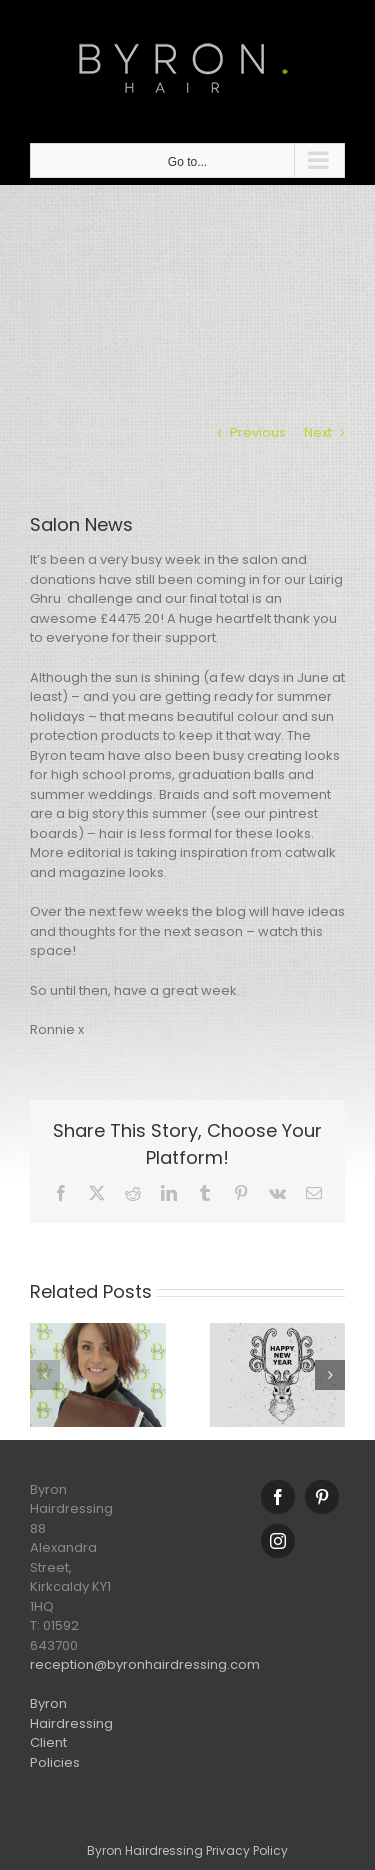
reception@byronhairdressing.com (145, 1664)
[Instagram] (278, 1541)
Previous (258, 432)
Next (318, 432)
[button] (45, 1375)
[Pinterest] (322, 1497)
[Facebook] (278, 1497)
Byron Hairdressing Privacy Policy (187, 1850)
